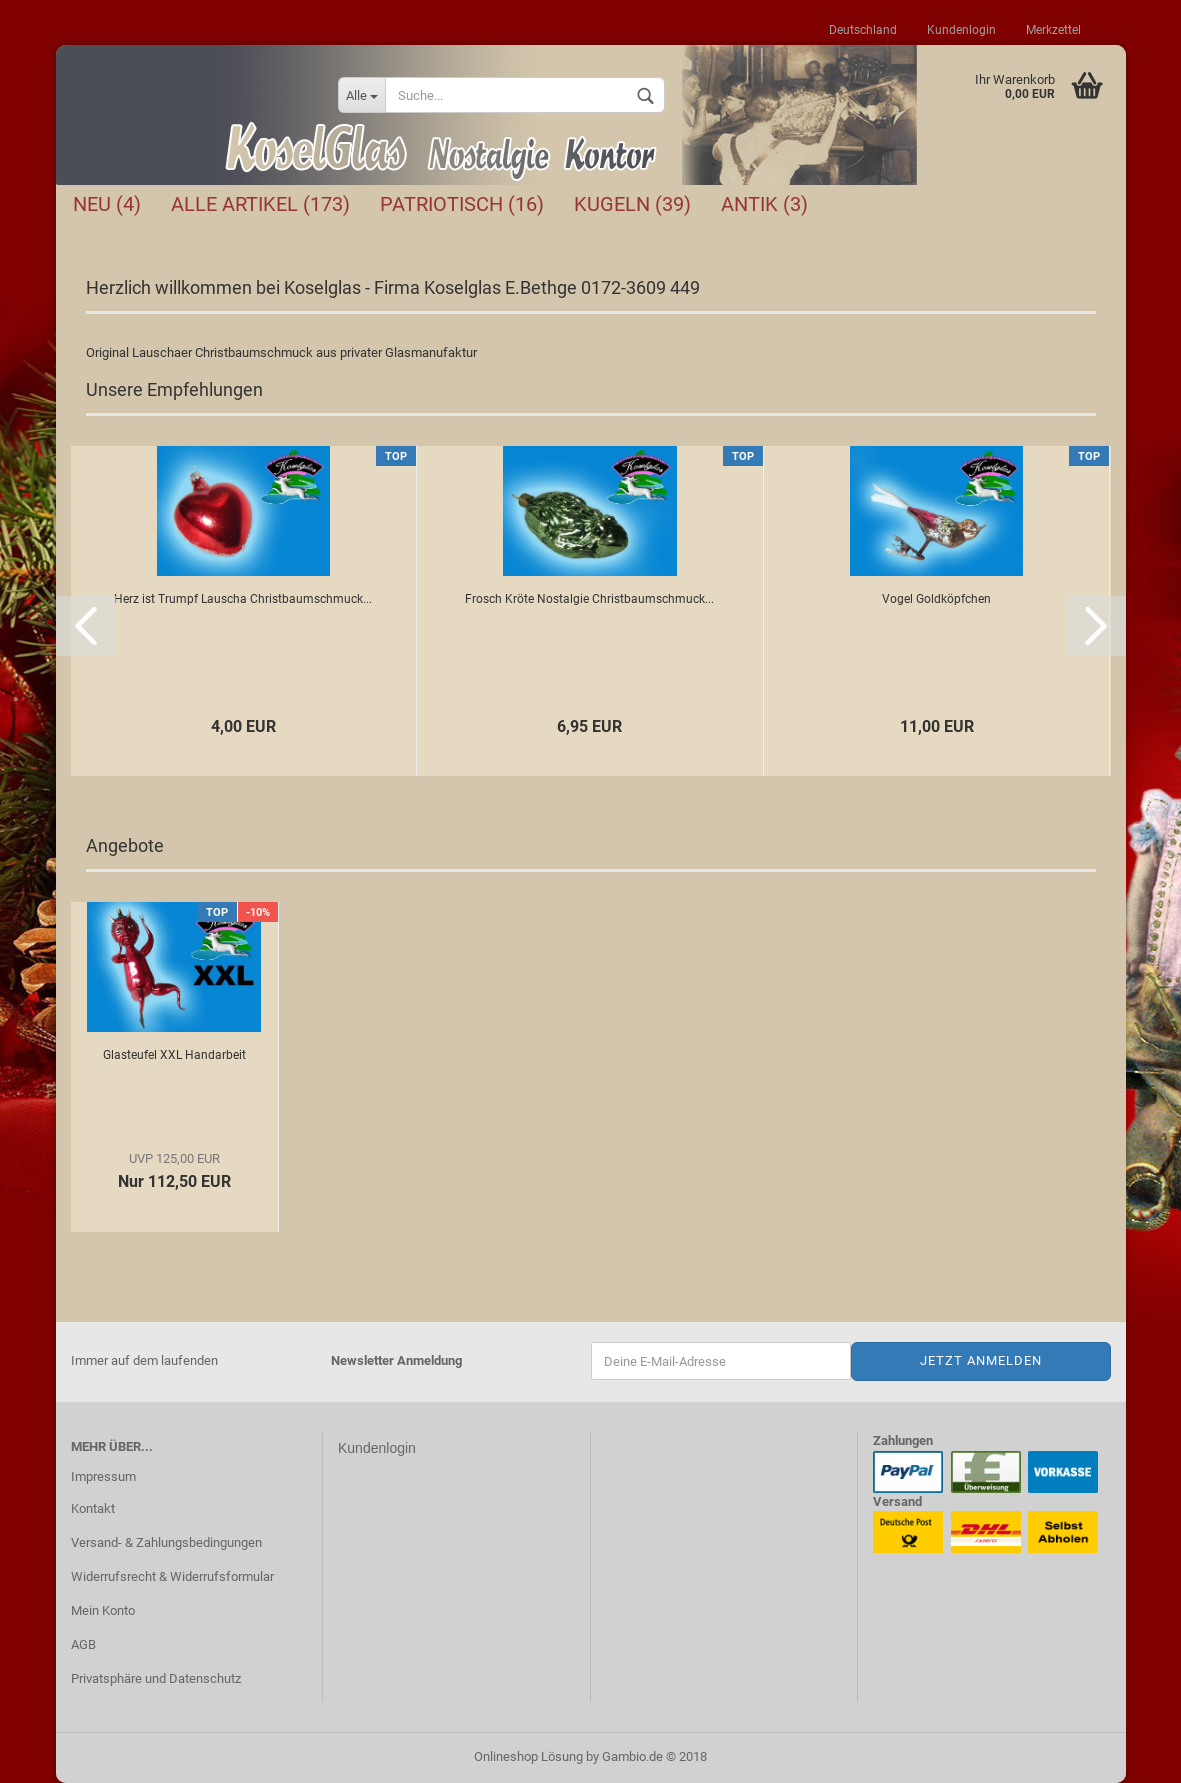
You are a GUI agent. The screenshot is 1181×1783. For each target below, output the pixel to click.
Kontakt (93, 1508)
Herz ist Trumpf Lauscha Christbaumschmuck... (243, 599)
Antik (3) (764, 204)
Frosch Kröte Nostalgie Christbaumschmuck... (589, 599)
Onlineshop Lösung (528, 1756)
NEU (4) (107, 204)
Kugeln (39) (632, 204)
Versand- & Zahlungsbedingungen (166, 1542)
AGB (83, 1644)
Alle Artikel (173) (260, 204)
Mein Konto (103, 1610)
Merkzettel (1053, 30)
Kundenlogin (961, 30)
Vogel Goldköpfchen (936, 599)
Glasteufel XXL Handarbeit (174, 1055)
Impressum (103, 1476)
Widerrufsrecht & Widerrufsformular (172, 1576)
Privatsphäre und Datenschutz (156, 1678)
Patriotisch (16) (462, 204)
